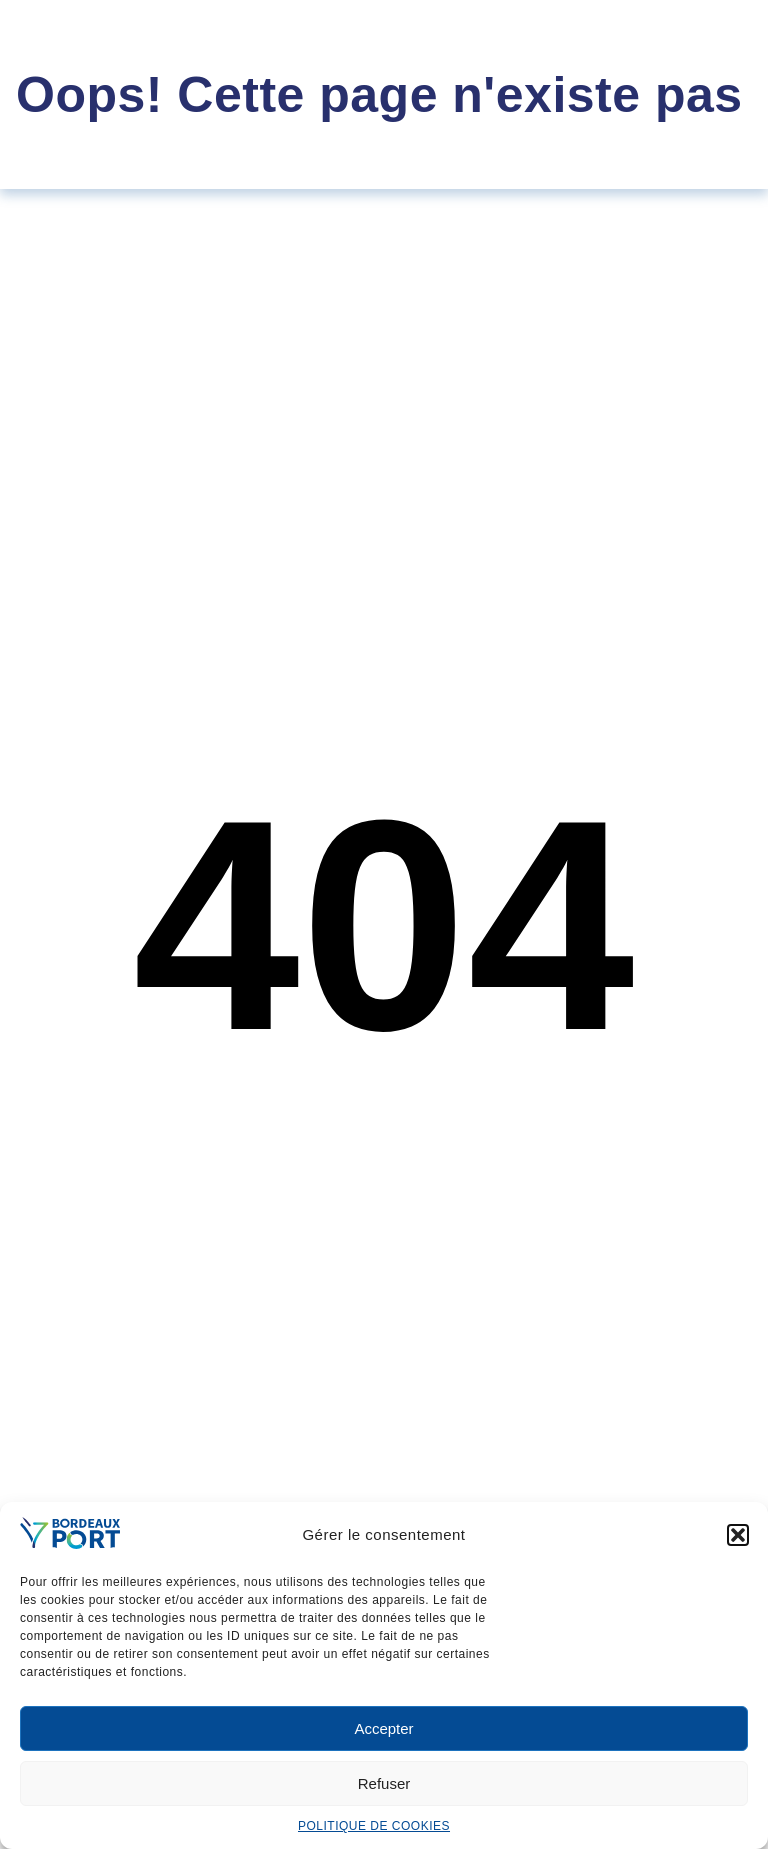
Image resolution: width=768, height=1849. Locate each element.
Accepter (383, 1728)
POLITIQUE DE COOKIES (374, 1826)
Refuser (384, 1783)
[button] (738, 1535)
